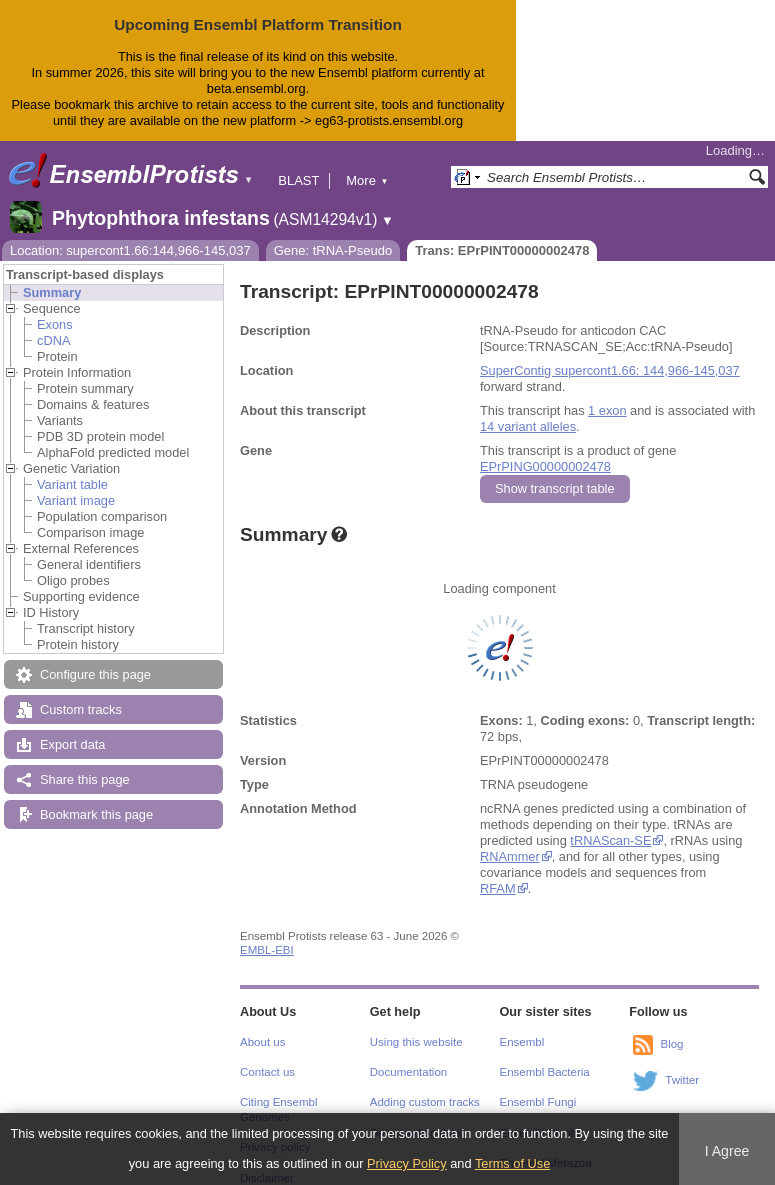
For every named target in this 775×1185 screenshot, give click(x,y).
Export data (72, 744)
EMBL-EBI (267, 950)
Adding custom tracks (425, 1102)
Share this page (85, 779)
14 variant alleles (528, 426)
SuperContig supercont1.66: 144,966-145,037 (610, 370)
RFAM (498, 888)
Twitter (682, 1080)
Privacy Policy (407, 1163)
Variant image (76, 500)
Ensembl (522, 1042)
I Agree (727, 1151)
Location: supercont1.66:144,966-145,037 (130, 250)
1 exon (607, 410)
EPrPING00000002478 (545, 466)
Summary (52, 292)
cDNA (53, 340)
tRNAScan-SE (610, 840)
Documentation (408, 1072)
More (367, 180)
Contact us (267, 1072)
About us (262, 1042)
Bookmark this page (96, 814)
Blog (671, 1044)
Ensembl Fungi (538, 1102)
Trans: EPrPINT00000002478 (502, 250)
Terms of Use (512, 1163)
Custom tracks (81, 709)
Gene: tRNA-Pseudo (333, 250)
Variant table (72, 484)
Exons (55, 324)
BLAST (298, 180)
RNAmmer (509, 856)
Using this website (416, 1042)
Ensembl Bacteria (545, 1072)
